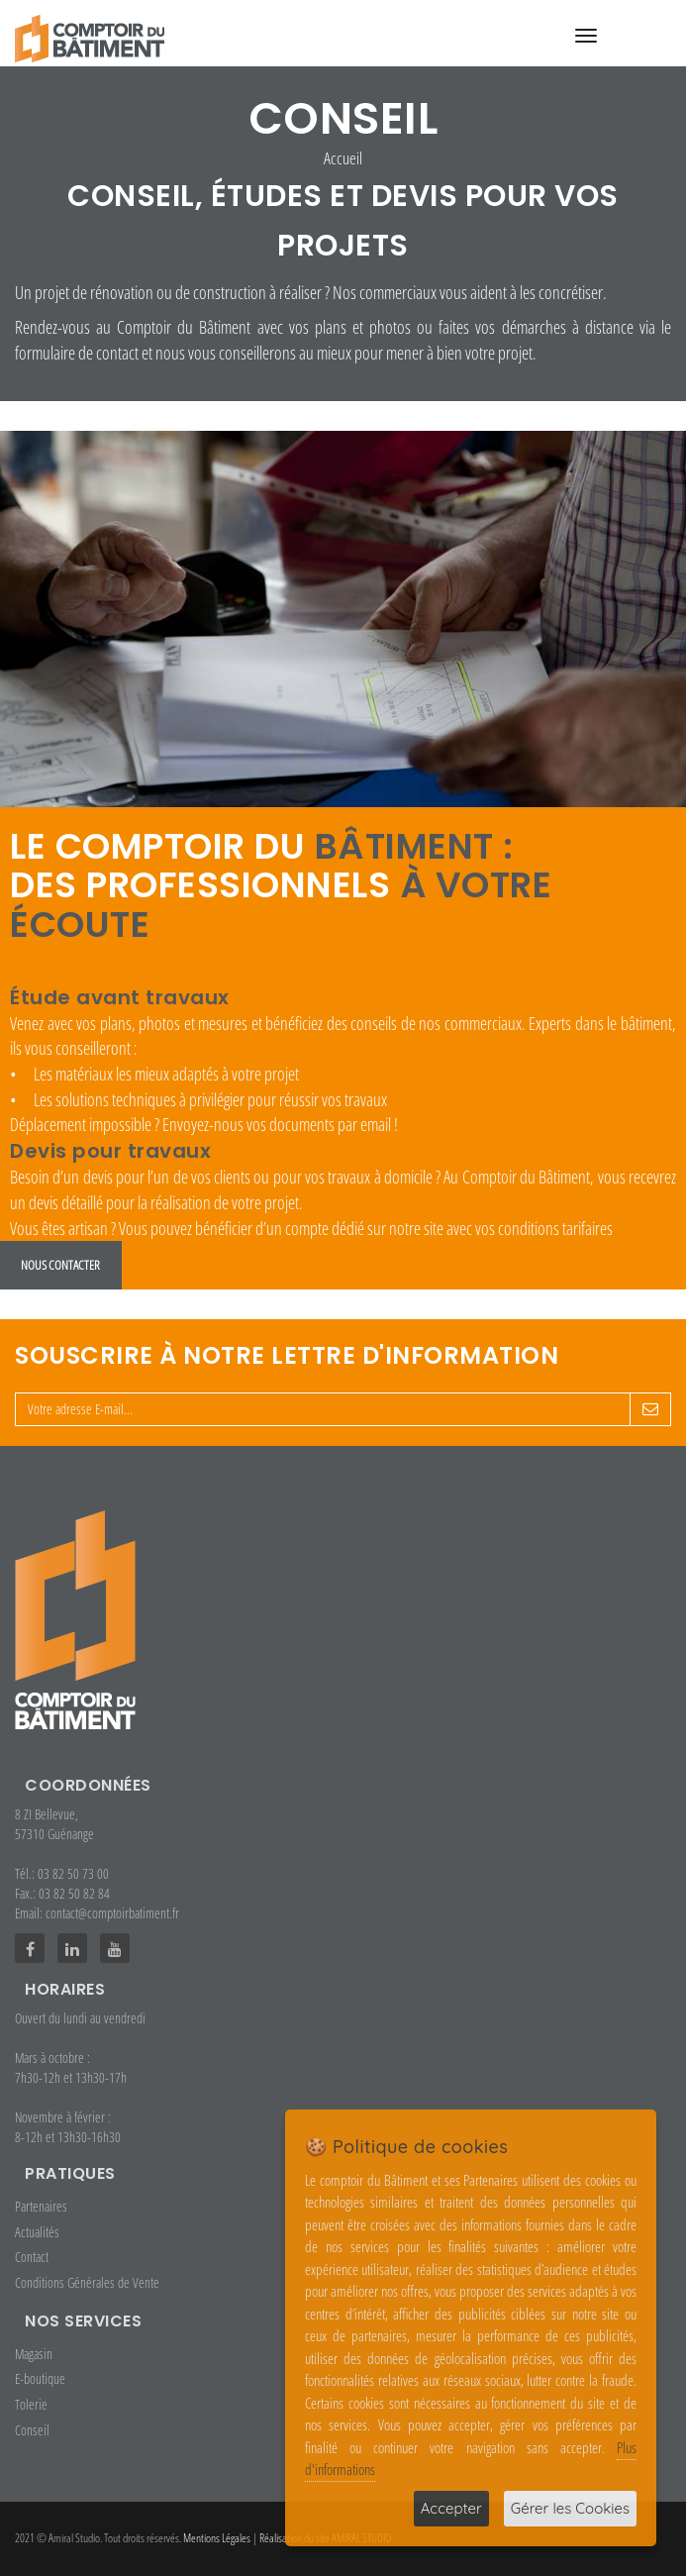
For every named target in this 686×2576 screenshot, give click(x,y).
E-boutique (40, 2378)
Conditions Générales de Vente (87, 2282)
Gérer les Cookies (570, 2508)
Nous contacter (60, 1265)
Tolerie (31, 2404)
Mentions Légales (216, 2537)
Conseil (32, 2430)
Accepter (451, 2508)
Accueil (343, 158)
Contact (32, 2256)
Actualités (37, 2231)
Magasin (33, 2353)
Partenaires (41, 2206)
